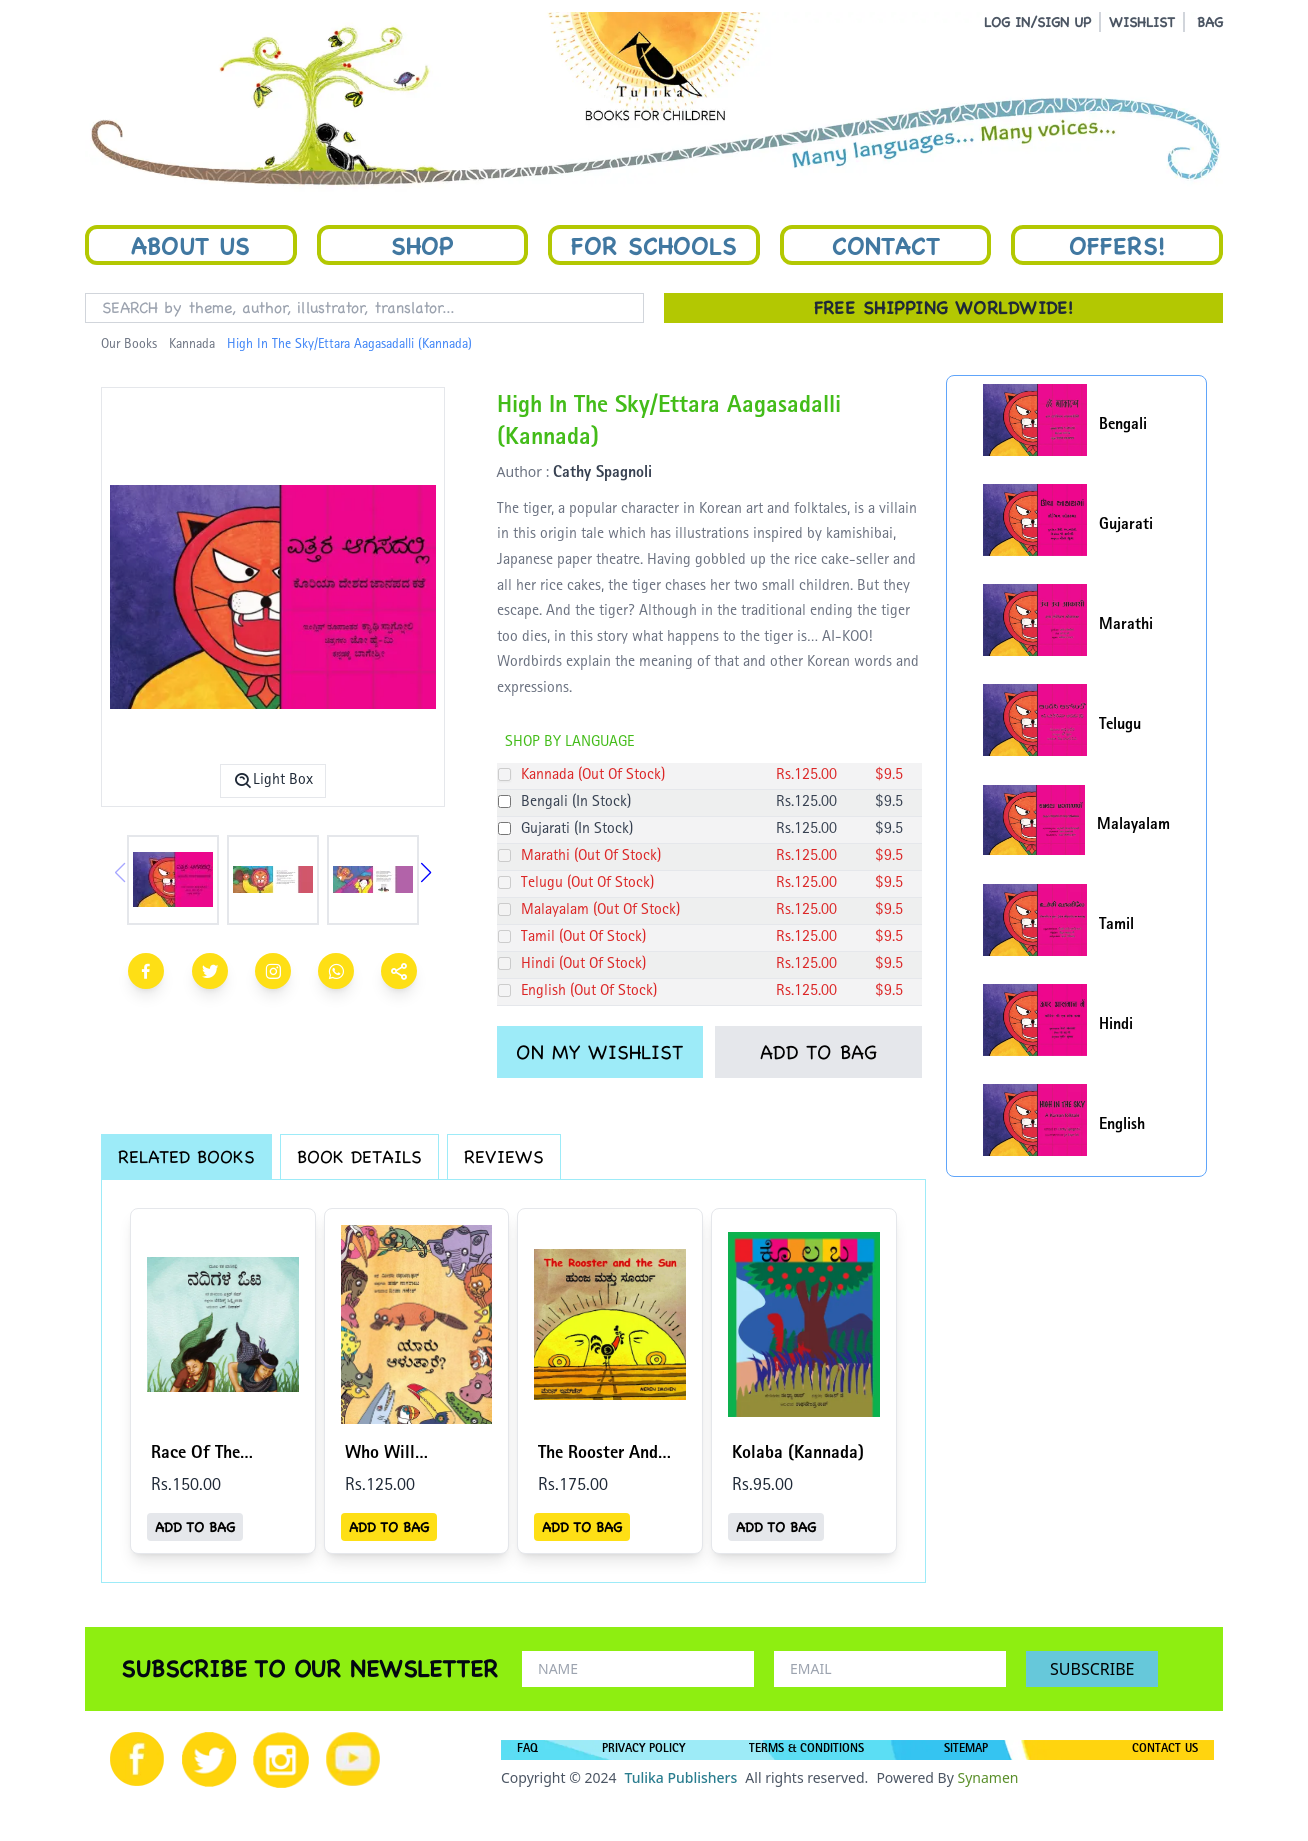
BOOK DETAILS (359, 1156)
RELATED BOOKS (186, 1156)
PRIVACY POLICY (643, 1750)
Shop (422, 245)
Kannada (192, 345)
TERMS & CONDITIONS (806, 1750)
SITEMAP (966, 1750)
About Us (190, 245)
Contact (886, 245)
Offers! (1117, 245)
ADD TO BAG (818, 1052)
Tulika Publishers (680, 1777)
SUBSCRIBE (1092, 1669)
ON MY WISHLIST (599, 1052)
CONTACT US (1165, 1750)
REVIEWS (504, 1156)
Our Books (129, 345)
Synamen (987, 1777)
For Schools (654, 245)
